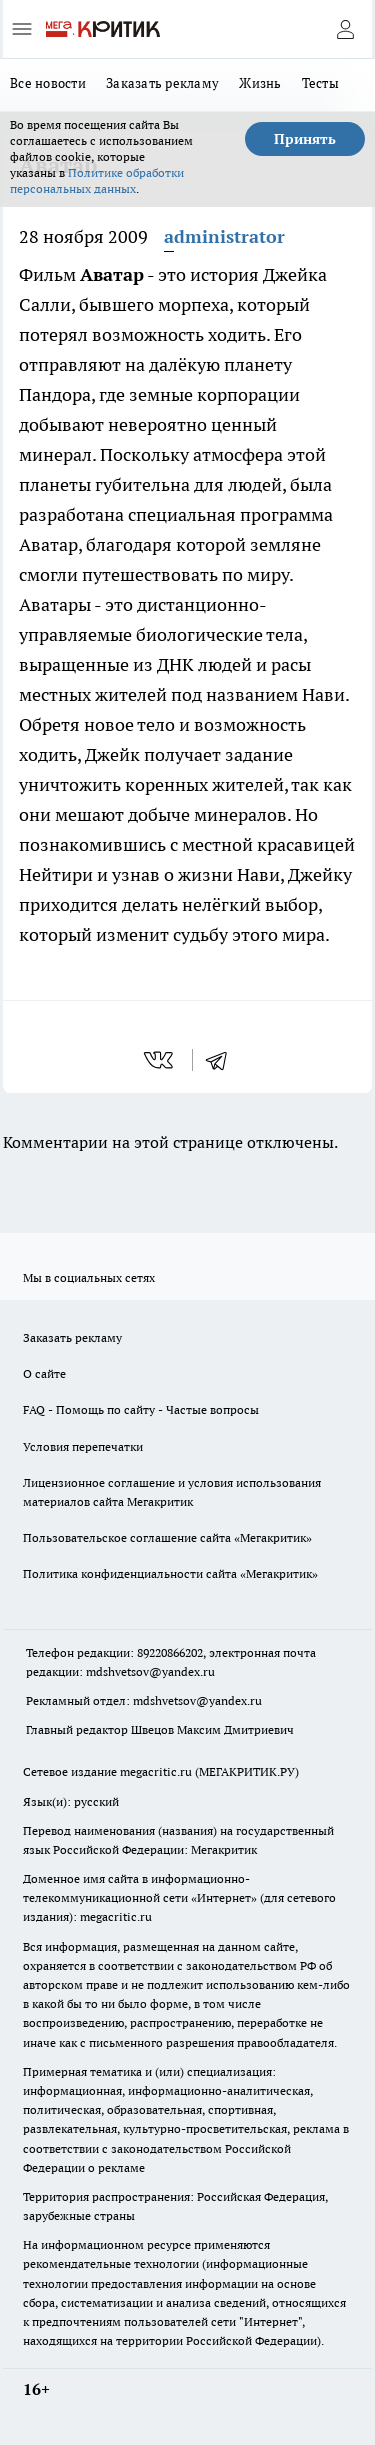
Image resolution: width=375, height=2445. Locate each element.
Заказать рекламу (162, 83)
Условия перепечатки (83, 1446)
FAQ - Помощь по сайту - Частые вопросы (141, 1409)
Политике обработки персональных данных (97, 180)
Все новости (48, 83)
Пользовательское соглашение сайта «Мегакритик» (167, 1537)
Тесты (320, 83)
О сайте (44, 1373)
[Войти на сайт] (345, 29)
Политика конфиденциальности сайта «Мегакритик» (170, 1573)
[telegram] (223, 1060)
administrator (224, 236)
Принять (305, 139)
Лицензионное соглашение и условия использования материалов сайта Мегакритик (172, 1492)
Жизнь (260, 83)
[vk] (160, 1060)
